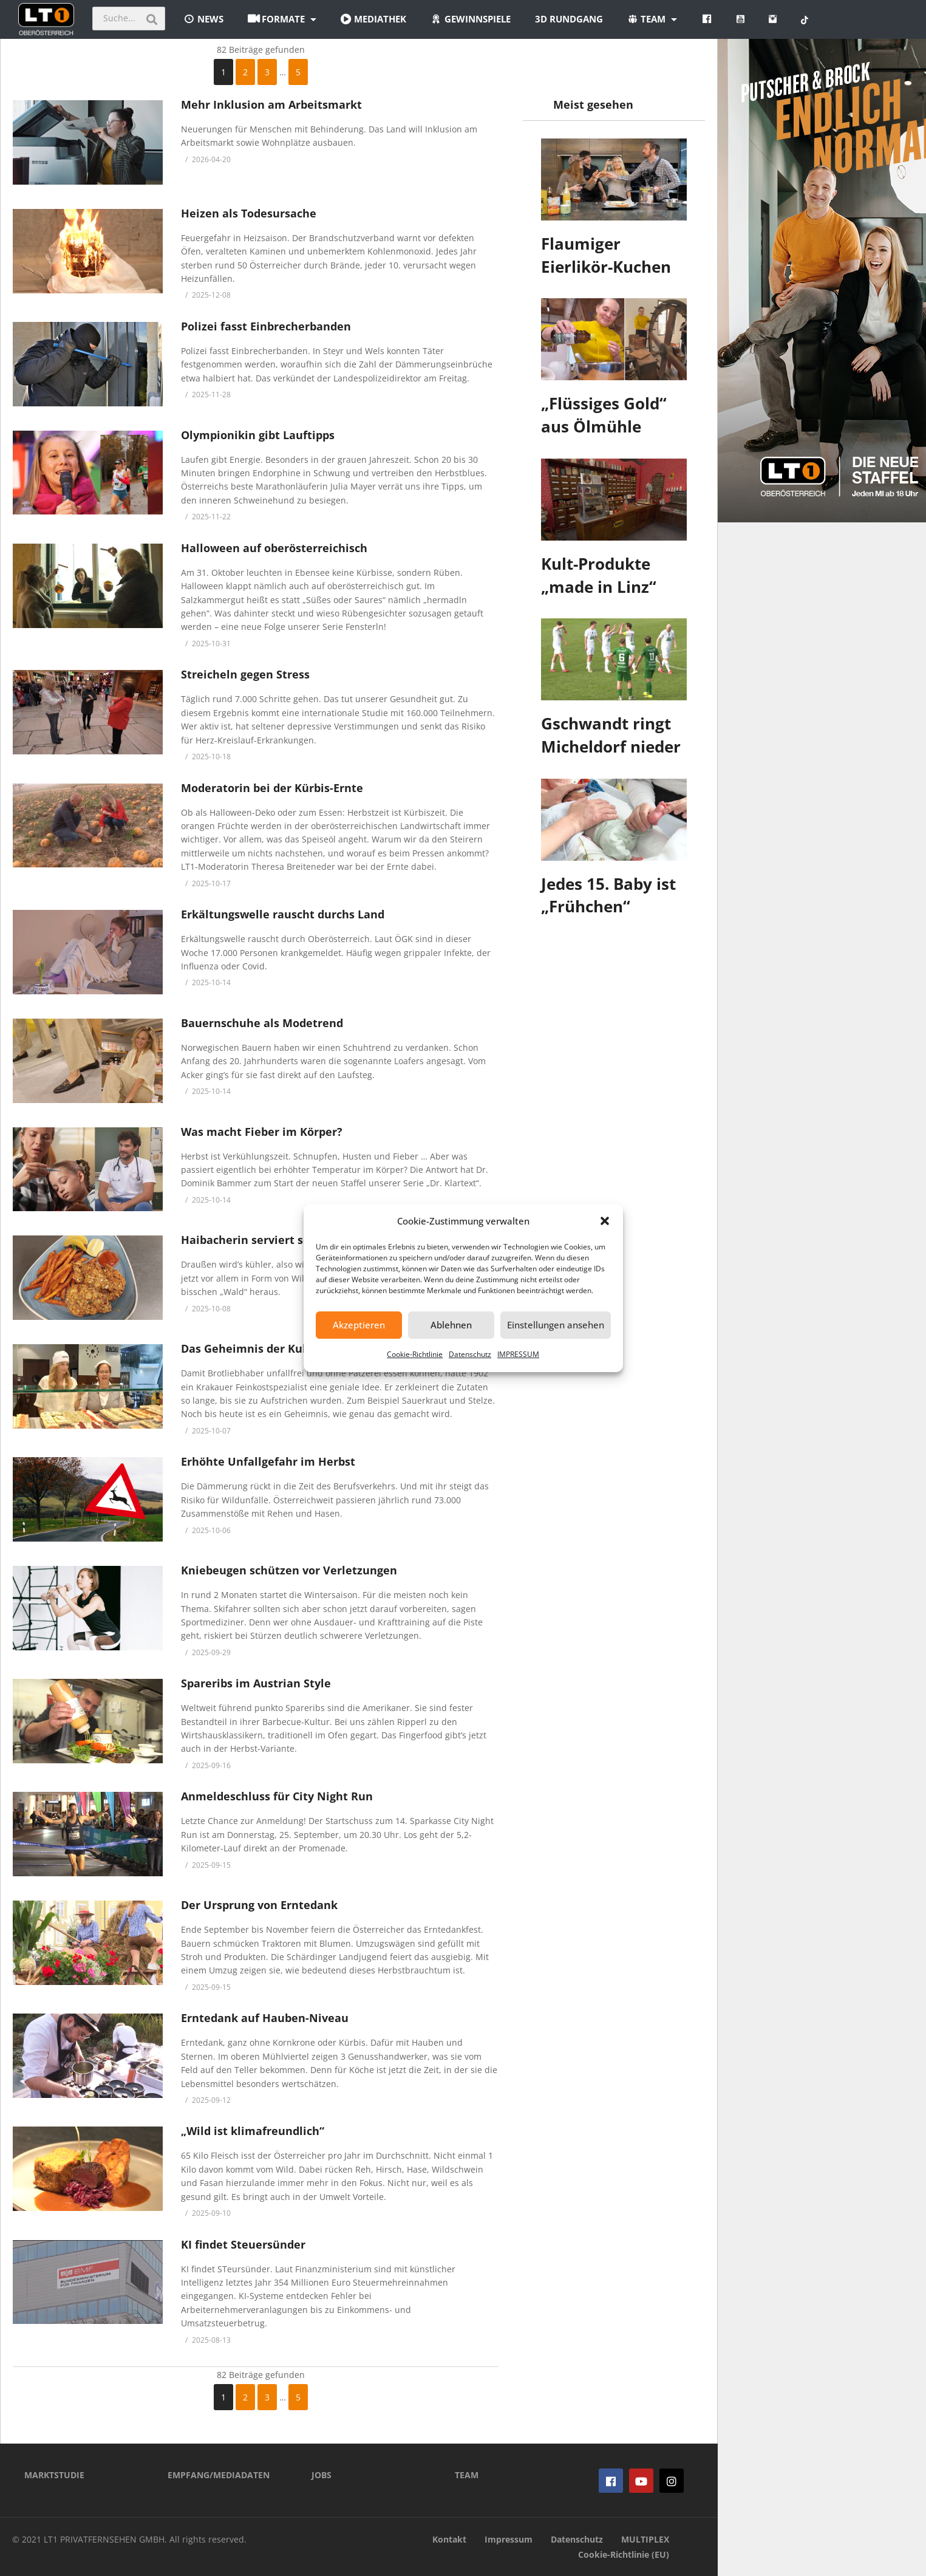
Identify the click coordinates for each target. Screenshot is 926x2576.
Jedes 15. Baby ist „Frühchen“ (608, 895)
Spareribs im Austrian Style (256, 1683)
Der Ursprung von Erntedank (259, 1905)
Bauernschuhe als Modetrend (262, 1023)
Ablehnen (451, 1325)
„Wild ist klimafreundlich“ (252, 2130)
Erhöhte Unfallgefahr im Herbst (268, 1461)
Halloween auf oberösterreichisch (274, 548)
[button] (605, 1221)
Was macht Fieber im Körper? (263, 1131)
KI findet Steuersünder (243, 2244)
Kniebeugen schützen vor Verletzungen (289, 1570)
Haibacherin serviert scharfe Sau (271, 1239)
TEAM (466, 2475)
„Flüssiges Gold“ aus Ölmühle (604, 414)
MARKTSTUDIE (54, 2475)
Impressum (509, 2539)
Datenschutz (470, 1354)
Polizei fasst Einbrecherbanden (266, 326)
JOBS (322, 2475)
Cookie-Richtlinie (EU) (623, 2554)
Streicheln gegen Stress (245, 674)
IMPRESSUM (518, 1354)
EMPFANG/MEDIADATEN (219, 2475)
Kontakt (449, 2539)
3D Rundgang (569, 19)
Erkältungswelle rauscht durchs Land (282, 914)
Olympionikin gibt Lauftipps (258, 435)
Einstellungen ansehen (555, 1325)
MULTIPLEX (645, 2539)
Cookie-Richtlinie (415, 1354)
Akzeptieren (359, 1325)
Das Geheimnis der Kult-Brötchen (273, 1348)
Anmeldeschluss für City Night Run (277, 1796)
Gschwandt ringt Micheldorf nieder (611, 734)
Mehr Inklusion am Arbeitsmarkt (271, 104)
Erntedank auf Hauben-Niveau (265, 2018)
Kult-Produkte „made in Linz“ (598, 575)
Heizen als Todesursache (248, 213)
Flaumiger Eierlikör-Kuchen (606, 255)
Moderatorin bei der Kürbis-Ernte (272, 788)
